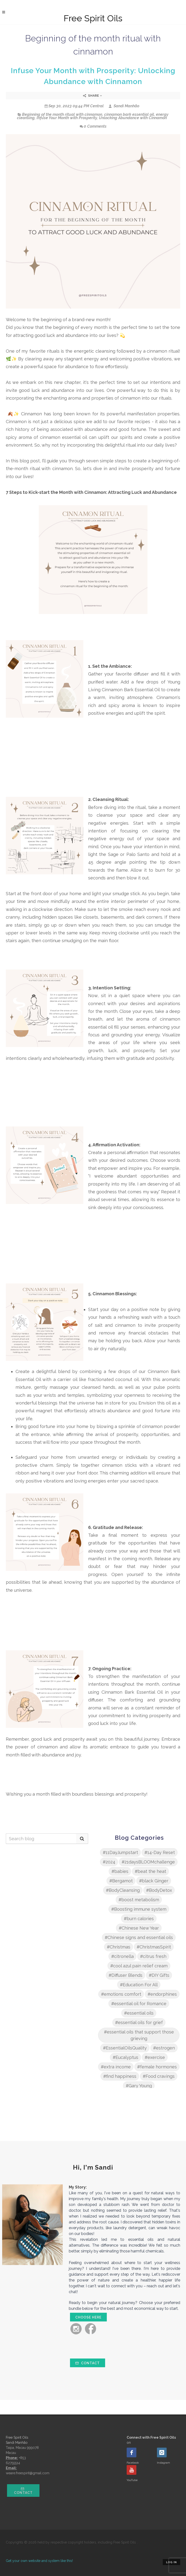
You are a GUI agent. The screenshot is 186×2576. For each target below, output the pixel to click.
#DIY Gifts (159, 1975)
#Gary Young (139, 2085)
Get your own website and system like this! (39, 2561)
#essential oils (139, 2013)
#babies (119, 1871)
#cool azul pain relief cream (139, 1965)
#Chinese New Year (139, 1928)
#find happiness (119, 2076)
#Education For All (139, 1984)
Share (92, 95)
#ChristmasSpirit (154, 1946)
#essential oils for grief (139, 2022)
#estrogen (164, 2047)
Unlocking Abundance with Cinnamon (133, 118)
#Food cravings (159, 2076)
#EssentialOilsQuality (125, 2047)
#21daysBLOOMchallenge (148, 1861)
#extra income (116, 2066)
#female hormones (157, 2066)
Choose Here (88, 2317)
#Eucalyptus (125, 2057)
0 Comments (93, 126)
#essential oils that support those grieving (139, 2035)
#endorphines (162, 1994)
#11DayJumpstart (120, 1852)
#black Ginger (153, 1880)
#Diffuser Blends (125, 1975)
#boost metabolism (138, 1899)
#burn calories (139, 1918)
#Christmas (118, 1946)
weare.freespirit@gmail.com (27, 2473)
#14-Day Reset (159, 1852)
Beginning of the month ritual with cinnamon (62, 114)
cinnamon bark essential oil (129, 114)
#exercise (155, 2057)
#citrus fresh (153, 1956)
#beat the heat (150, 1871)
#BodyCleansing (123, 1890)
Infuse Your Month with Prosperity (67, 118)
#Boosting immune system (138, 1909)
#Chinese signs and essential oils (139, 1937)
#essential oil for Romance (138, 2003)
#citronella (122, 1956)
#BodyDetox (159, 1890)
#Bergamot (121, 1880)
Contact (87, 2363)
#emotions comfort (121, 1994)
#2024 (109, 1861)
